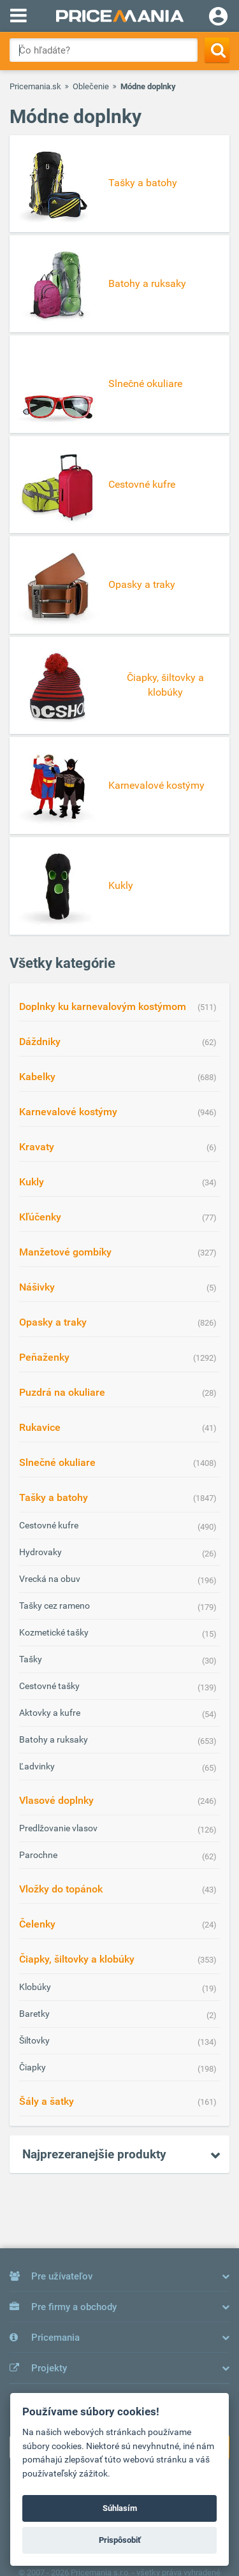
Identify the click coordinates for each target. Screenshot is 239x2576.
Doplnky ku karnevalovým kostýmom (102, 1006)
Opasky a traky (53, 1322)
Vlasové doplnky (56, 1800)
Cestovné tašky (49, 1686)
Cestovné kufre (48, 1525)
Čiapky (32, 2067)
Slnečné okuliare (57, 1462)
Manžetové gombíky (65, 1252)
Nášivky (37, 1287)
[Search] (217, 50)
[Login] (218, 18)
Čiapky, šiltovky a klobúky (76, 1959)
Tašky (30, 1659)
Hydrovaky (40, 1552)
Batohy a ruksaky (53, 1739)
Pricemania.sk (35, 86)
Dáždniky (40, 1042)
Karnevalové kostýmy (68, 1112)
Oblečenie (91, 86)
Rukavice (40, 1427)
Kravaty (36, 1147)
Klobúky (35, 1987)
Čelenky (37, 1924)
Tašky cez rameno (54, 1605)
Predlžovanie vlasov (58, 1828)
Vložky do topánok (61, 1889)
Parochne (38, 1855)
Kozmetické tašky (54, 1632)
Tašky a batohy (53, 1497)
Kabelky (37, 1077)
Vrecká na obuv (49, 1579)
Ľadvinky (37, 1766)
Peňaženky (44, 1357)
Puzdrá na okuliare (62, 1392)
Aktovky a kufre (49, 1713)
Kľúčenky (40, 1217)
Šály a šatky (46, 2101)
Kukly (31, 1182)
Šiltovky (34, 2040)
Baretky (34, 2014)
